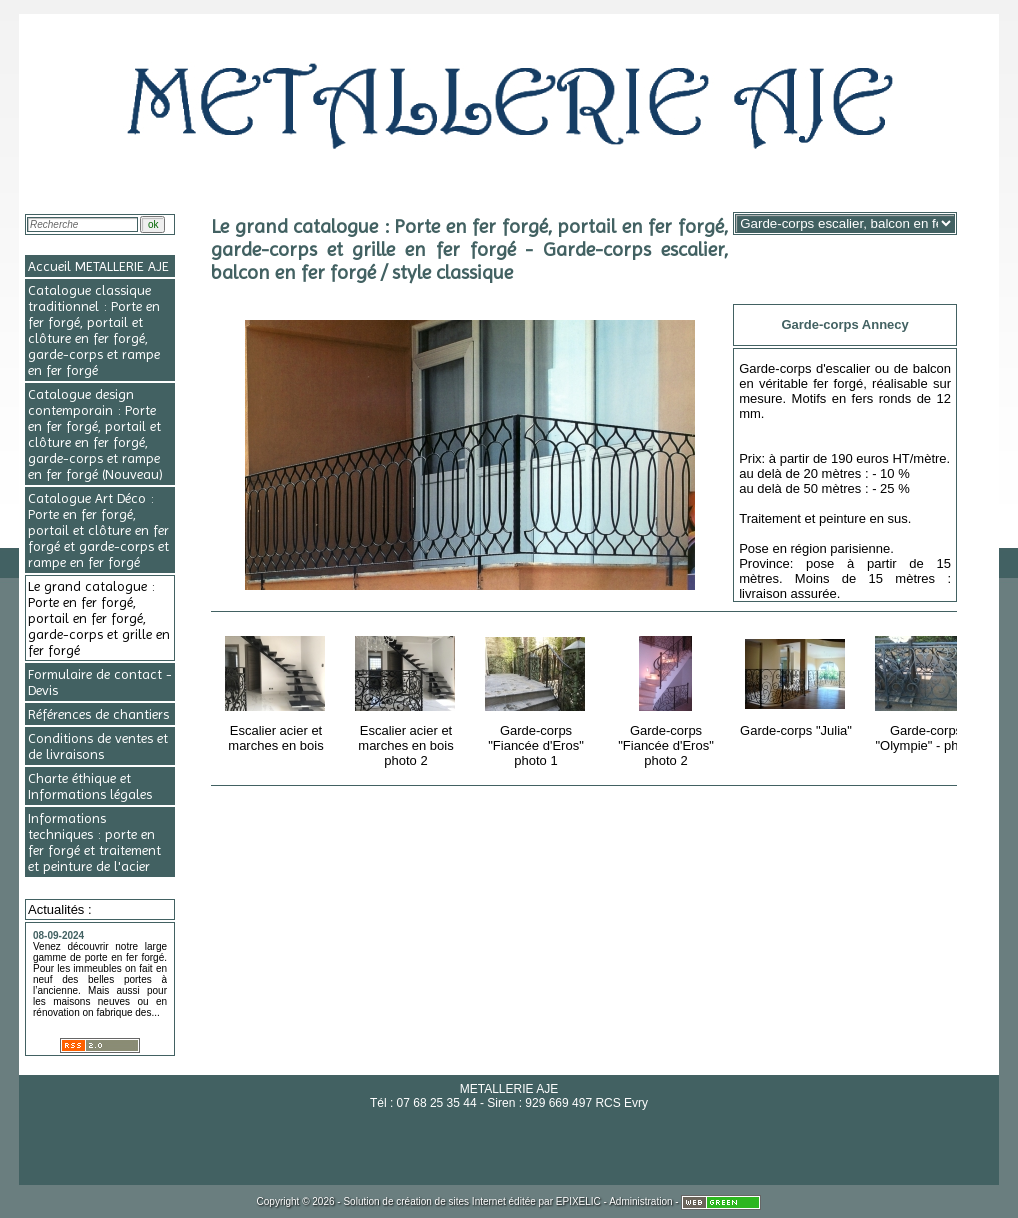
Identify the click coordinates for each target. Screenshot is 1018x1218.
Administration (640, 1201)
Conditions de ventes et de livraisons (98, 746)
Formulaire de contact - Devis (100, 682)
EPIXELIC (578, 1201)
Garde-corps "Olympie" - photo (927, 690)
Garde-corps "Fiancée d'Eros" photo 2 (667, 698)
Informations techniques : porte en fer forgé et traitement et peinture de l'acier (94, 842)
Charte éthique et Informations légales (90, 786)
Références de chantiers (98, 714)
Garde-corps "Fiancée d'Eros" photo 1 (537, 698)
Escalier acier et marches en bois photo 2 (407, 698)
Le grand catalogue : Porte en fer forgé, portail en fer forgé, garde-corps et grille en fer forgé (99, 618)
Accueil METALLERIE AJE (98, 266)
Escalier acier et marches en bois (277, 690)
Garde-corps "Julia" (797, 683)
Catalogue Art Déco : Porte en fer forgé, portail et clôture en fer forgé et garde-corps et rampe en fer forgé (98, 530)
